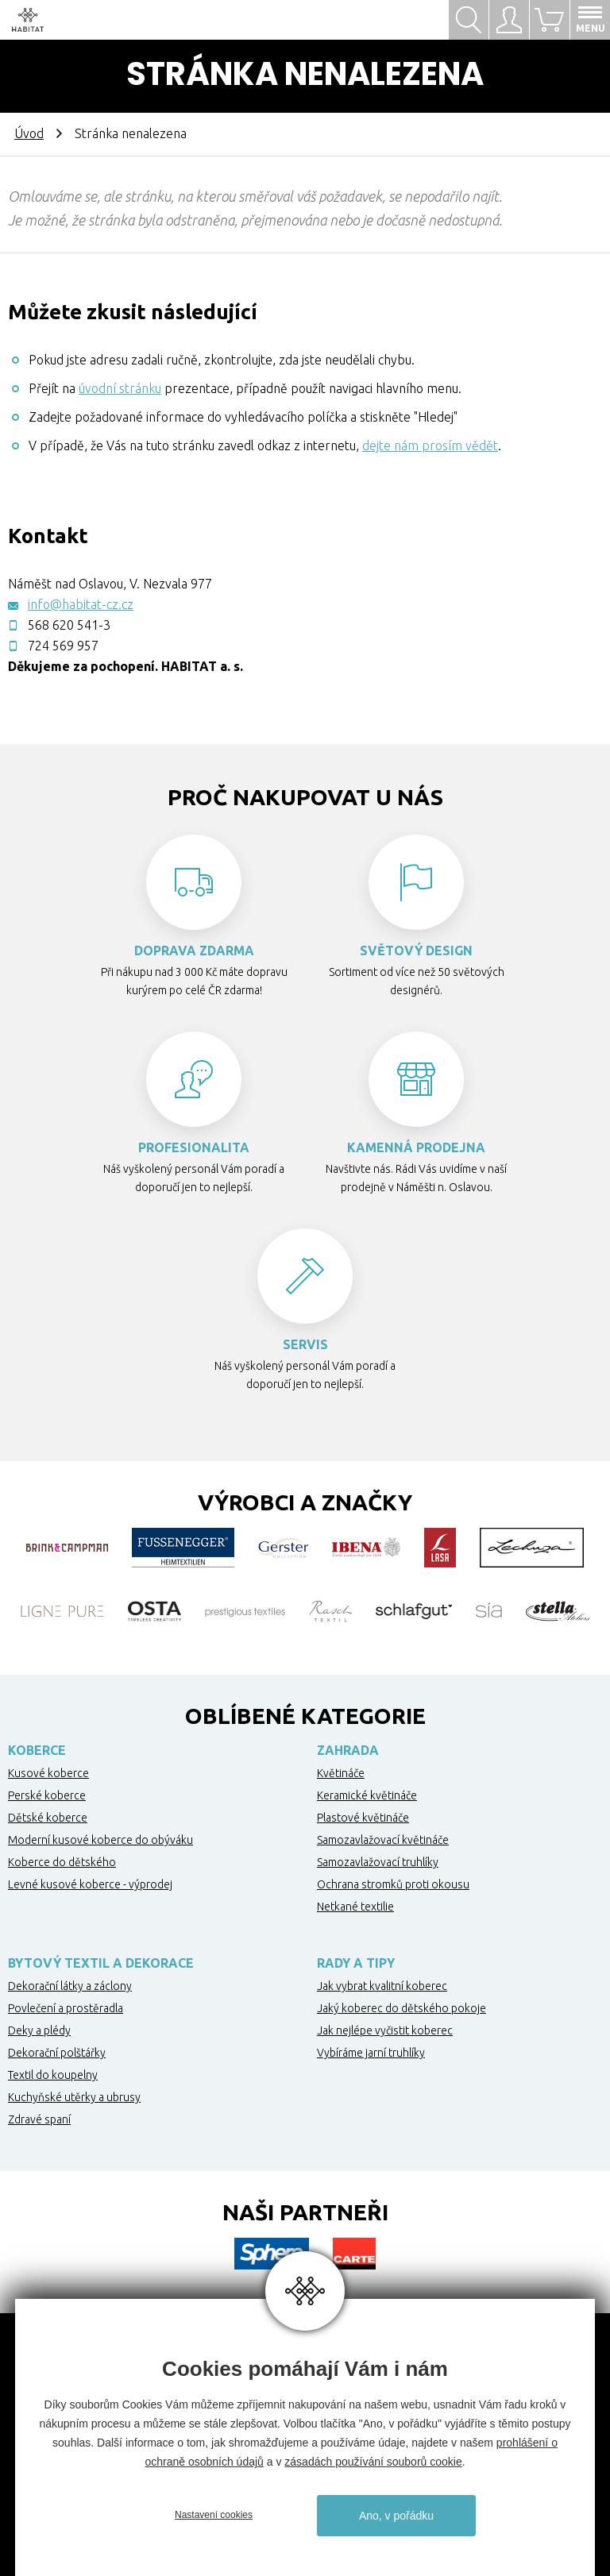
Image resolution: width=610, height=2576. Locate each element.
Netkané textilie (355, 1906)
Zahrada (348, 1750)
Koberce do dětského (62, 1862)
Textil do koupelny (53, 2075)
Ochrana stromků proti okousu (393, 1884)
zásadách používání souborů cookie (372, 2461)
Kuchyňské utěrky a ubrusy (74, 2097)
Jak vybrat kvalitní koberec (382, 1986)
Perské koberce (47, 1795)
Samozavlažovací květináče (383, 1840)
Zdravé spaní (39, 2119)
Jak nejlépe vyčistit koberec (385, 2030)
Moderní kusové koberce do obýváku (100, 1840)
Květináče (341, 1773)
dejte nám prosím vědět (430, 445)
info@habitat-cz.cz (80, 604)
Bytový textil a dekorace (101, 1963)
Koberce (37, 1750)
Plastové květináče (363, 1817)
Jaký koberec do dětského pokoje (401, 2008)
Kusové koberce (48, 1773)
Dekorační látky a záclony (70, 1986)
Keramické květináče (367, 1795)
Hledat (468, 20)
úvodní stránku (120, 388)
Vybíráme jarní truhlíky (371, 2052)
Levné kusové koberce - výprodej (90, 1884)
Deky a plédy (39, 2030)
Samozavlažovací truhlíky (377, 1862)
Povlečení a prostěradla (65, 2008)
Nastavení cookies (214, 2514)
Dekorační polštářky (57, 2052)
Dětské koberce (47, 1817)
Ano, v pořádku (396, 2515)
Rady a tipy (356, 1963)
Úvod (29, 133)
